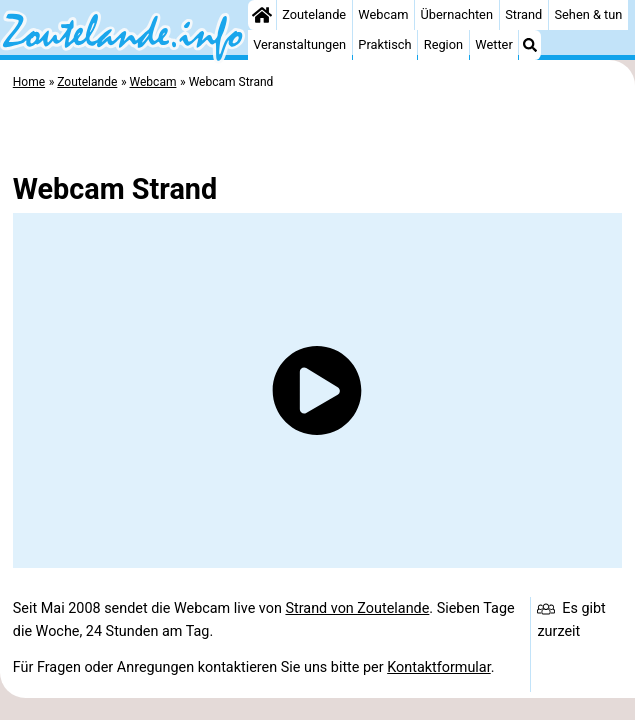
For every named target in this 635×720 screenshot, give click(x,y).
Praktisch (384, 44)
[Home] (262, 15)
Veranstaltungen (299, 44)
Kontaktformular (439, 667)
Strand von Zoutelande (357, 608)
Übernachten (457, 14)
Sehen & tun (588, 14)
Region (443, 44)
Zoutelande (314, 14)
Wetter (493, 44)
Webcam (383, 14)
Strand (523, 14)
